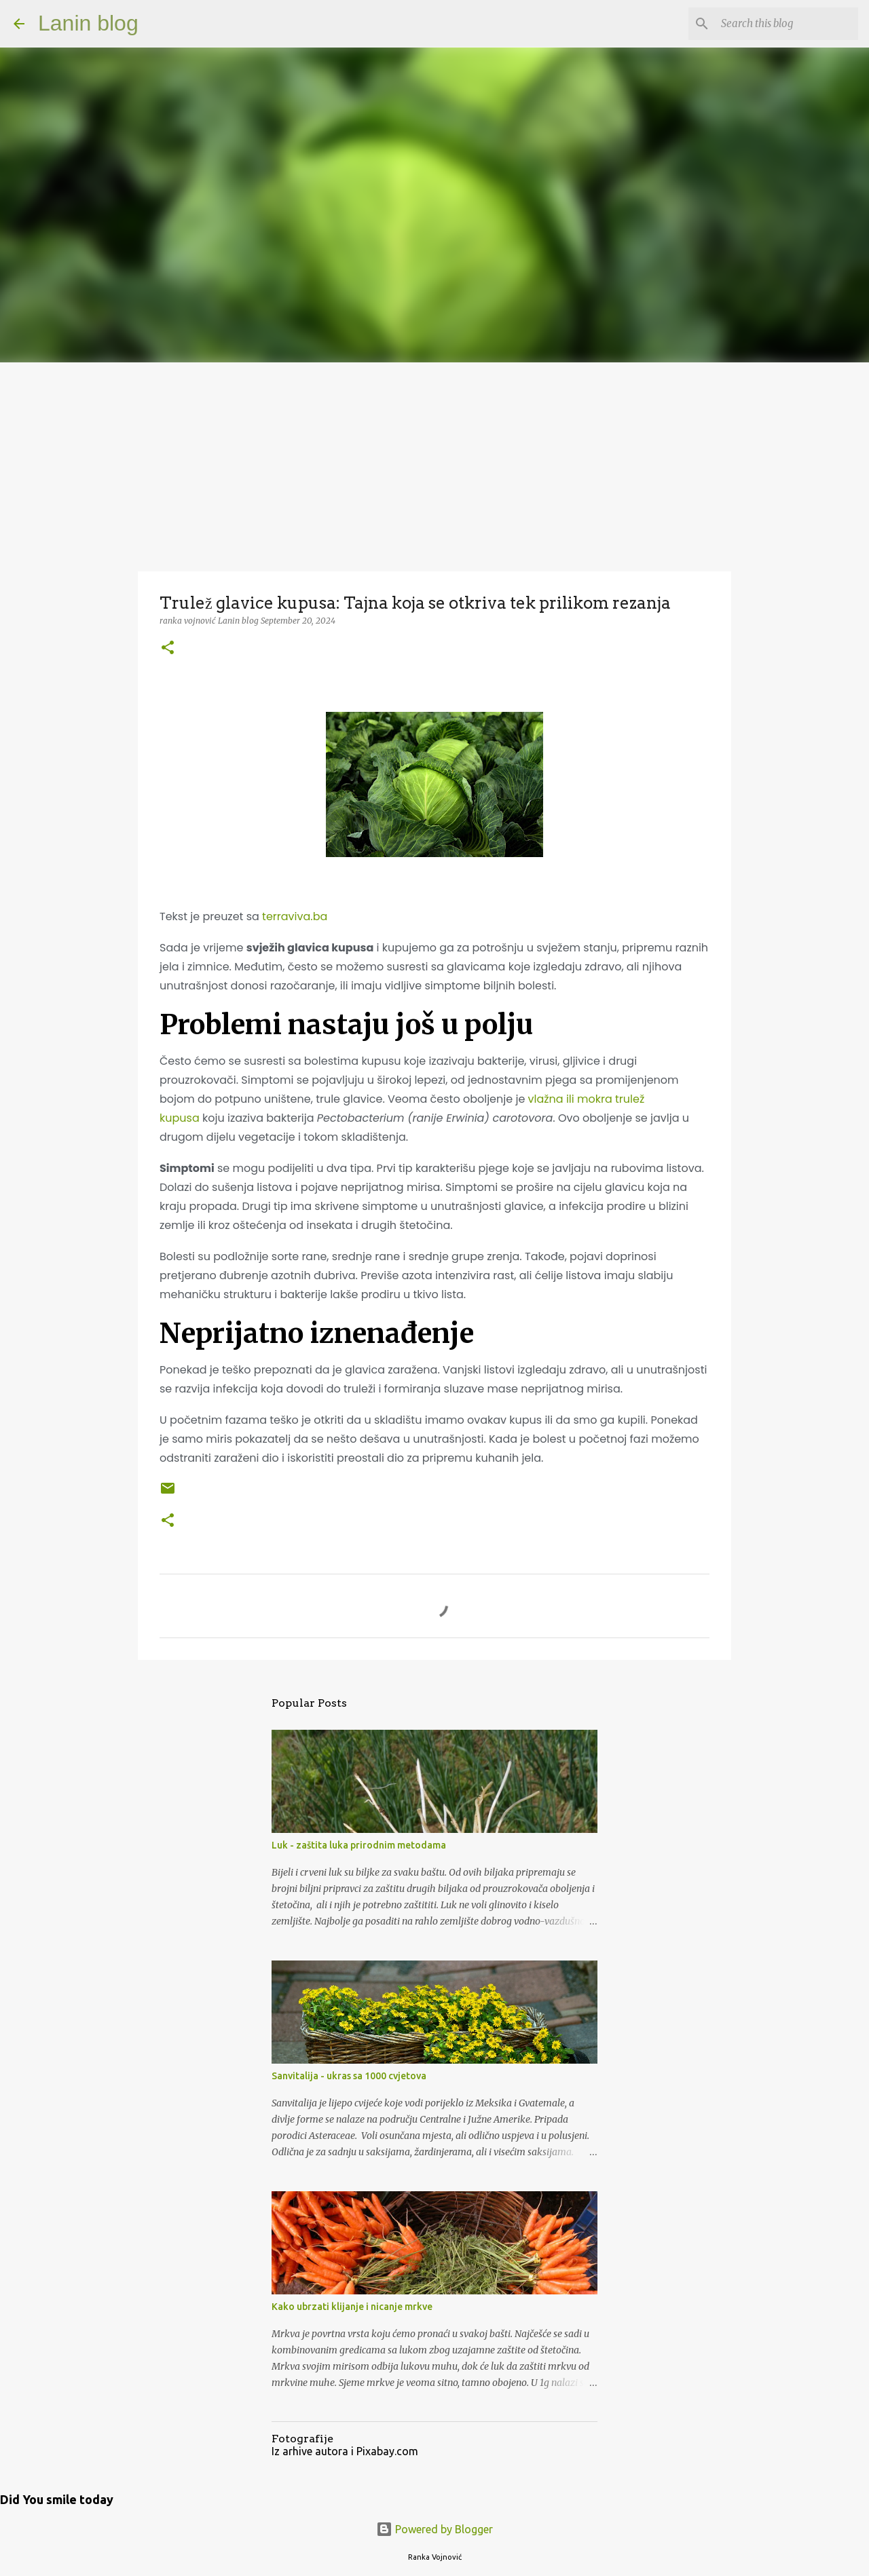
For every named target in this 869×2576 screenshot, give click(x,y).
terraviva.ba (294, 916)
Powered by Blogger (434, 2529)
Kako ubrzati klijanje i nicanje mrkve (352, 2306)
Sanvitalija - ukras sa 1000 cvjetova (349, 2075)
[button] (168, 648)
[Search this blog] (787, 23)
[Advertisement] (434, 464)
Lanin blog (88, 23)
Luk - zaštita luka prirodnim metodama (359, 1845)
